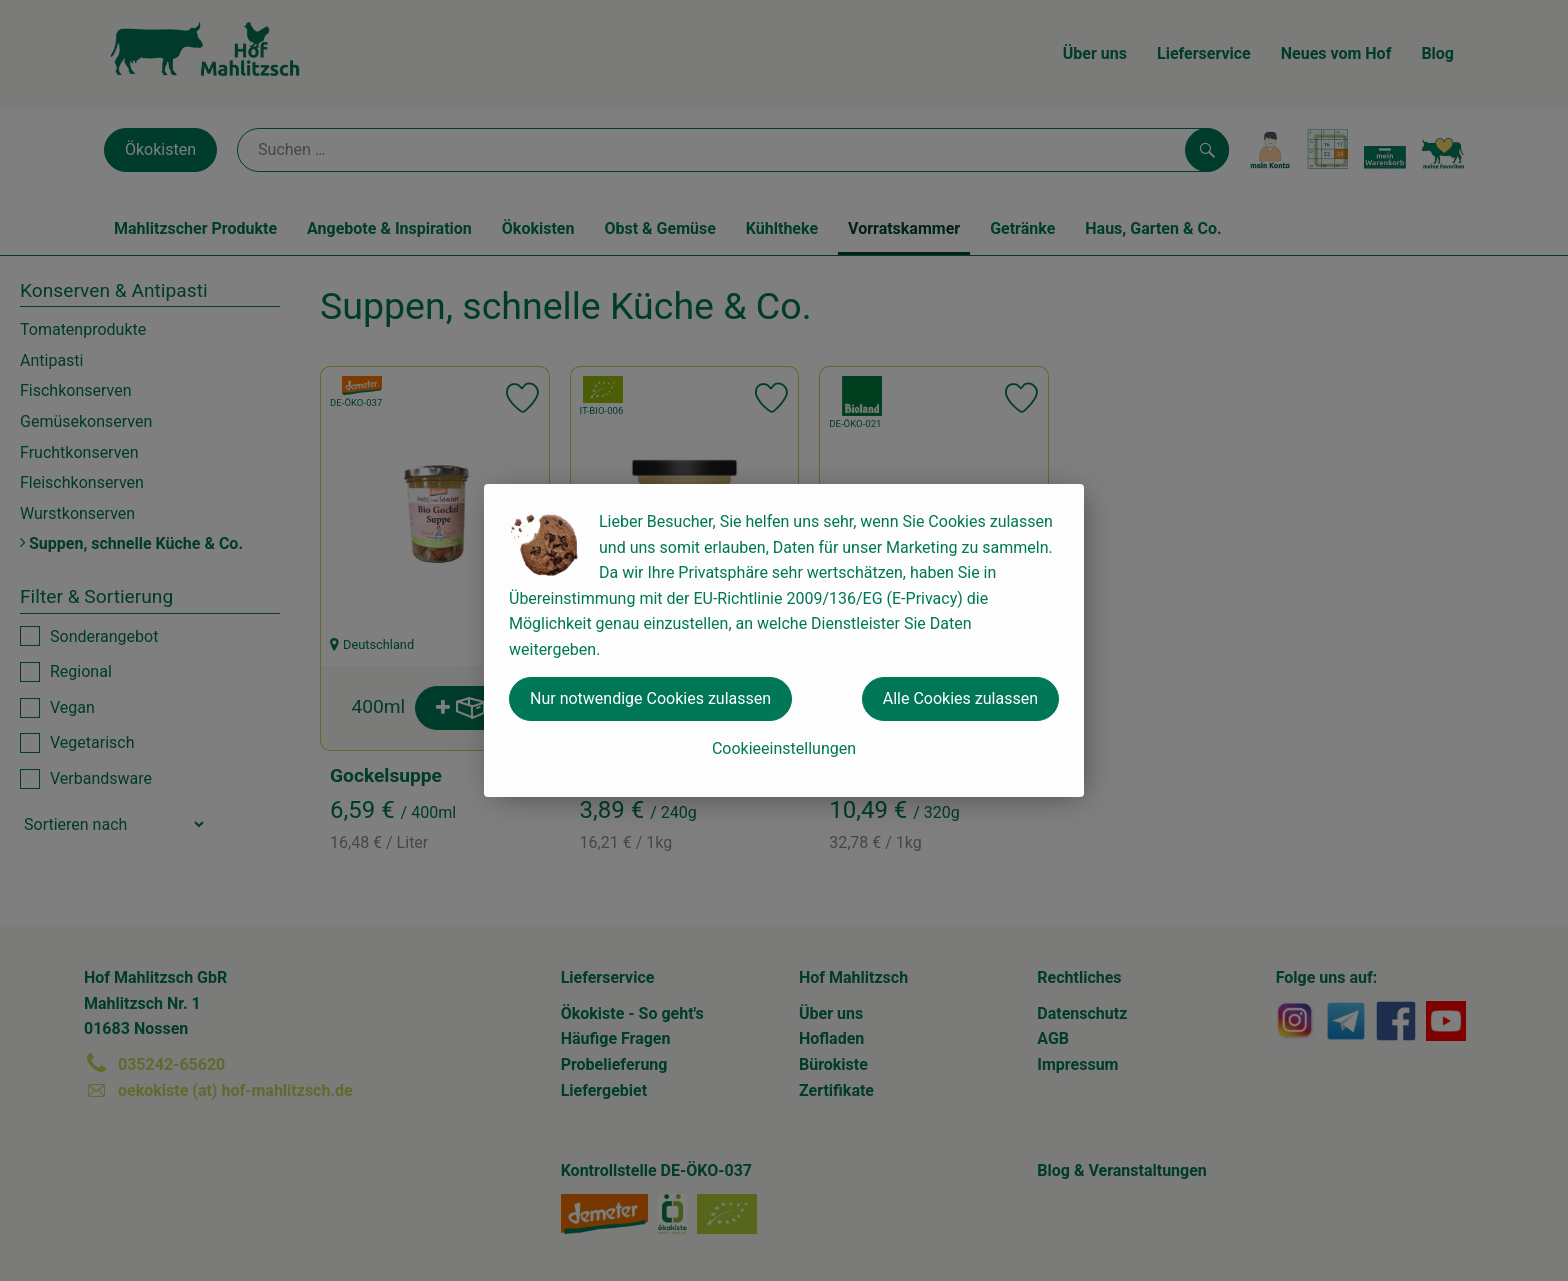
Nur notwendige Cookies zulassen (650, 698)
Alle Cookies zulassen (960, 698)
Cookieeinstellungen (784, 748)
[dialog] (784, 640)
